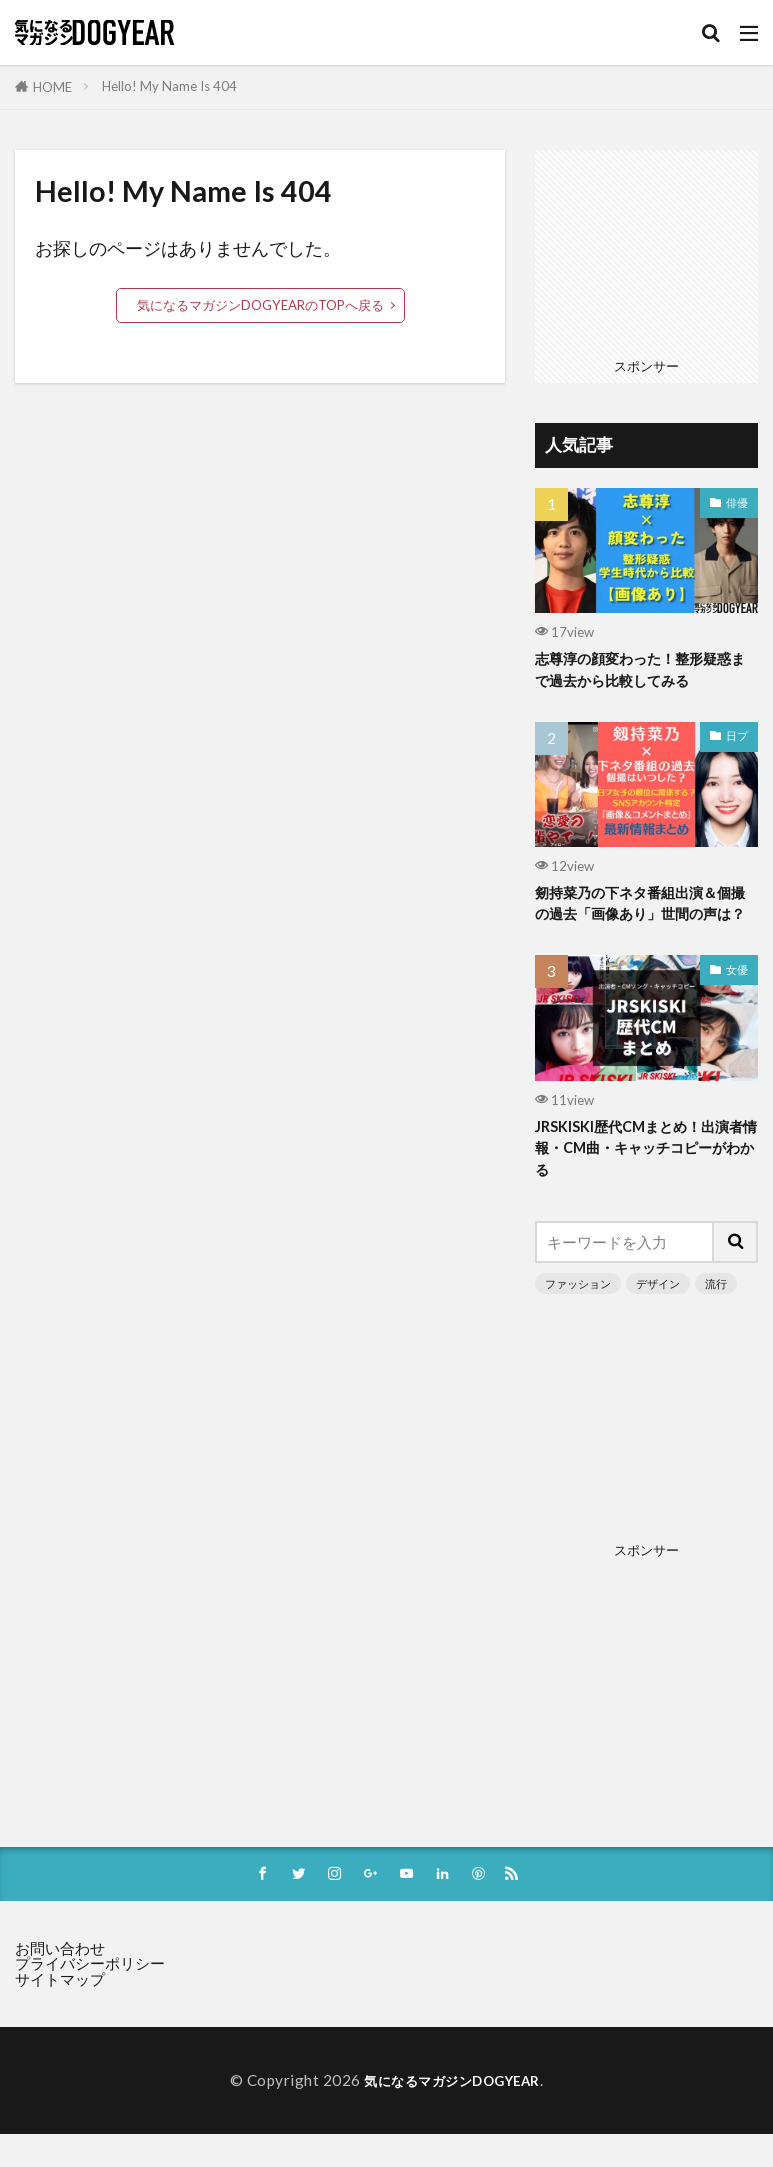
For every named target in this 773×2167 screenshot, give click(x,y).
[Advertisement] (646, 250)
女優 (737, 997)
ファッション (578, 1315)
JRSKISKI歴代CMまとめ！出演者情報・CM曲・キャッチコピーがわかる (645, 1178)
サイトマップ (60, 2014)
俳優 (737, 502)
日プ (737, 738)
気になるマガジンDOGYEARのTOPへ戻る (260, 305)
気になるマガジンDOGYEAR (452, 2115)
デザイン (658, 1315)
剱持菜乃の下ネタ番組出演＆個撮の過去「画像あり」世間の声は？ (640, 919)
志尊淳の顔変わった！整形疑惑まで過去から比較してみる (640, 670)
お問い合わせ (60, 1983)
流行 (716, 1315)
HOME (52, 87)
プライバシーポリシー (90, 1998)
